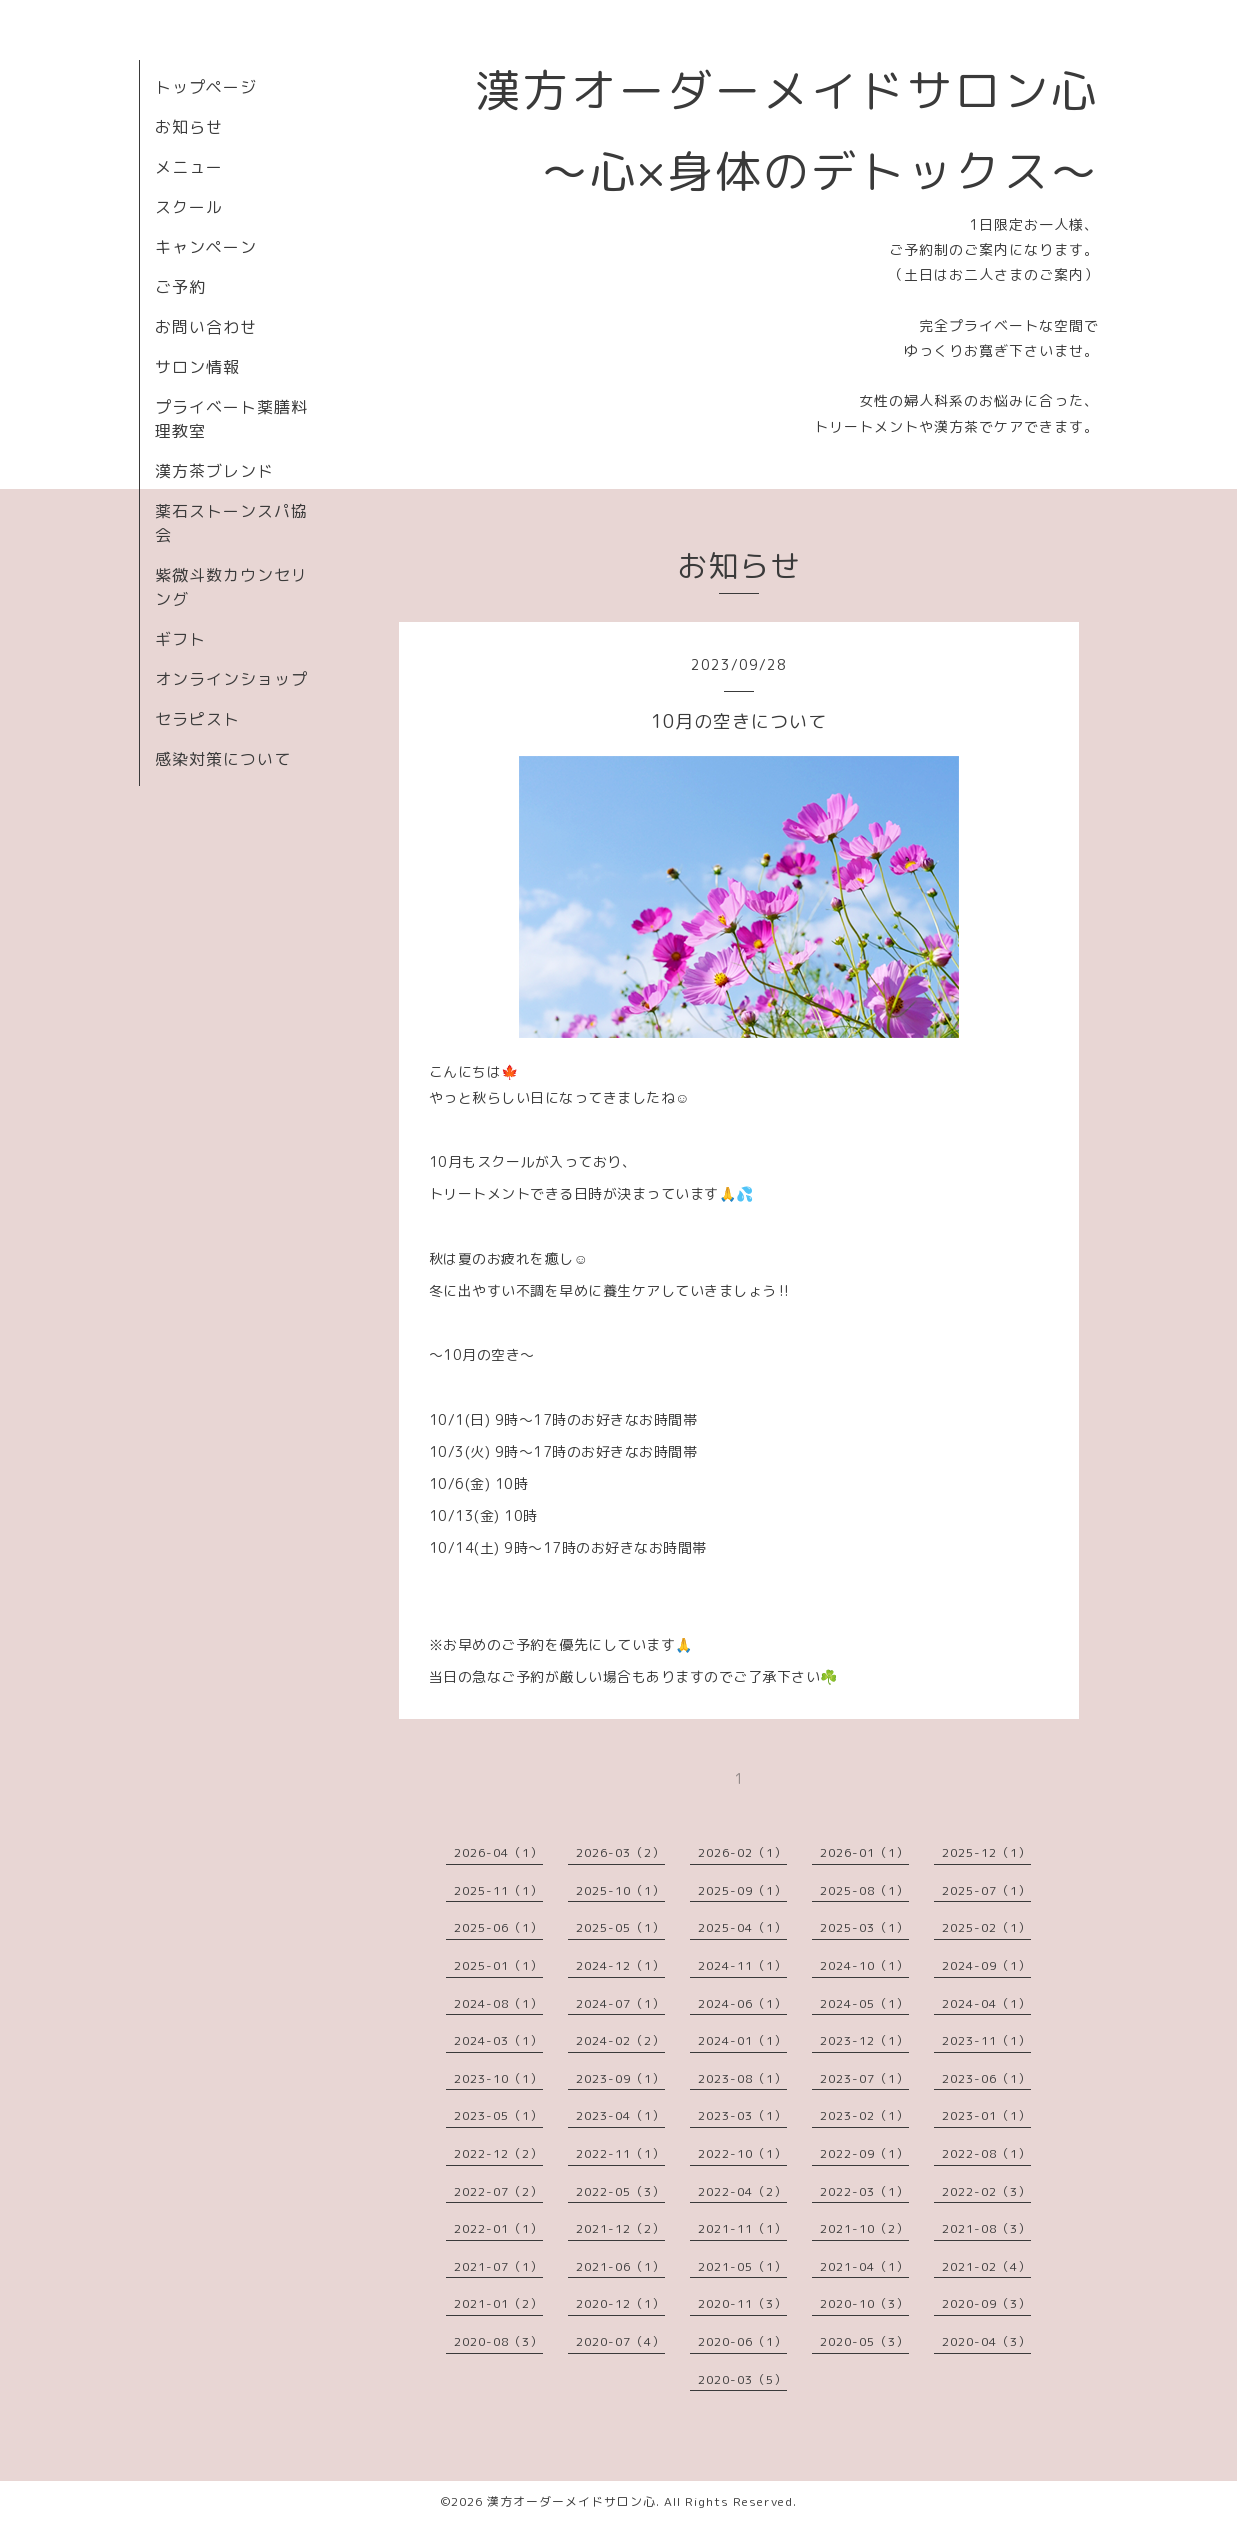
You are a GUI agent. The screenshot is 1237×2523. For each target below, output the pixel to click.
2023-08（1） (742, 2078)
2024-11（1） (742, 1965)
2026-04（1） (498, 1852)
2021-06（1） (620, 2266)
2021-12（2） (620, 2228)
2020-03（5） (742, 2379)
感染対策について (223, 759)
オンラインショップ (231, 679)
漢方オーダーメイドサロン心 (571, 2501)
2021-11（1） (742, 2228)
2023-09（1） (620, 2078)
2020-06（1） (742, 2341)
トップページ (206, 87)
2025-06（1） (498, 1927)
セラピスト (197, 719)
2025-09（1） (742, 1890)
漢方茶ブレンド (214, 471)
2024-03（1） (498, 2040)
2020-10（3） (864, 2303)
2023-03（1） (742, 2115)
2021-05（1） (742, 2266)
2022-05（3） (620, 2191)
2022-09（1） (864, 2153)
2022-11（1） (620, 2153)
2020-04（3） (986, 2341)
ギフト (180, 639)
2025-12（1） (986, 1852)
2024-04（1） (986, 2003)
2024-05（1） (864, 2003)
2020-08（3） (498, 2341)
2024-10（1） (864, 1965)
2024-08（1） (498, 2003)
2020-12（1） (620, 2303)
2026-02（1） (742, 1852)
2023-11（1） (986, 2040)
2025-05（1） (620, 1927)
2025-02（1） (986, 1927)
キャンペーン (206, 247)
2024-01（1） (742, 2040)
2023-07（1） (864, 2078)
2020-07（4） (620, 2341)
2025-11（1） (498, 1890)
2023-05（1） (498, 2115)
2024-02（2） (620, 2040)
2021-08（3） (986, 2228)
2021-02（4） (986, 2266)
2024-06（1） (742, 2003)
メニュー (189, 167)
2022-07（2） (498, 2191)
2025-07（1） (986, 1890)
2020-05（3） (864, 2341)
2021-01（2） (498, 2303)
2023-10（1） (498, 2078)
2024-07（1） (620, 2003)
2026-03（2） (620, 1852)
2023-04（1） (620, 2115)
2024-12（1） (620, 1965)
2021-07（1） (498, 2266)
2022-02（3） (986, 2191)
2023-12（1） (864, 2040)
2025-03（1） (864, 1927)
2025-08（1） (864, 1890)
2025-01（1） (498, 1965)
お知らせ (189, 127)
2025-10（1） (620, 1890)
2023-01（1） (986, 2115)
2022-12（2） (498, 2153)
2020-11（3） (742, 2303)
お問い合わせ (206, 327)
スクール (189, 207)
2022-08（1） (986, 2153)
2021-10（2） (864, 2228)
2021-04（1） (864, 2266)
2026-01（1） (864, 1852)
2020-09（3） (986, 2303)
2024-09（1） (986, 1965)
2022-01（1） (498, 2228)
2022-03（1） (864, 2191)
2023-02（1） (864, 2115)
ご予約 (180, 287)
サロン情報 (197, 367)
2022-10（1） (742, 2153)
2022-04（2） (742, 2191)
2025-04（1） (742, 1927)
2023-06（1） (986, 2078)
